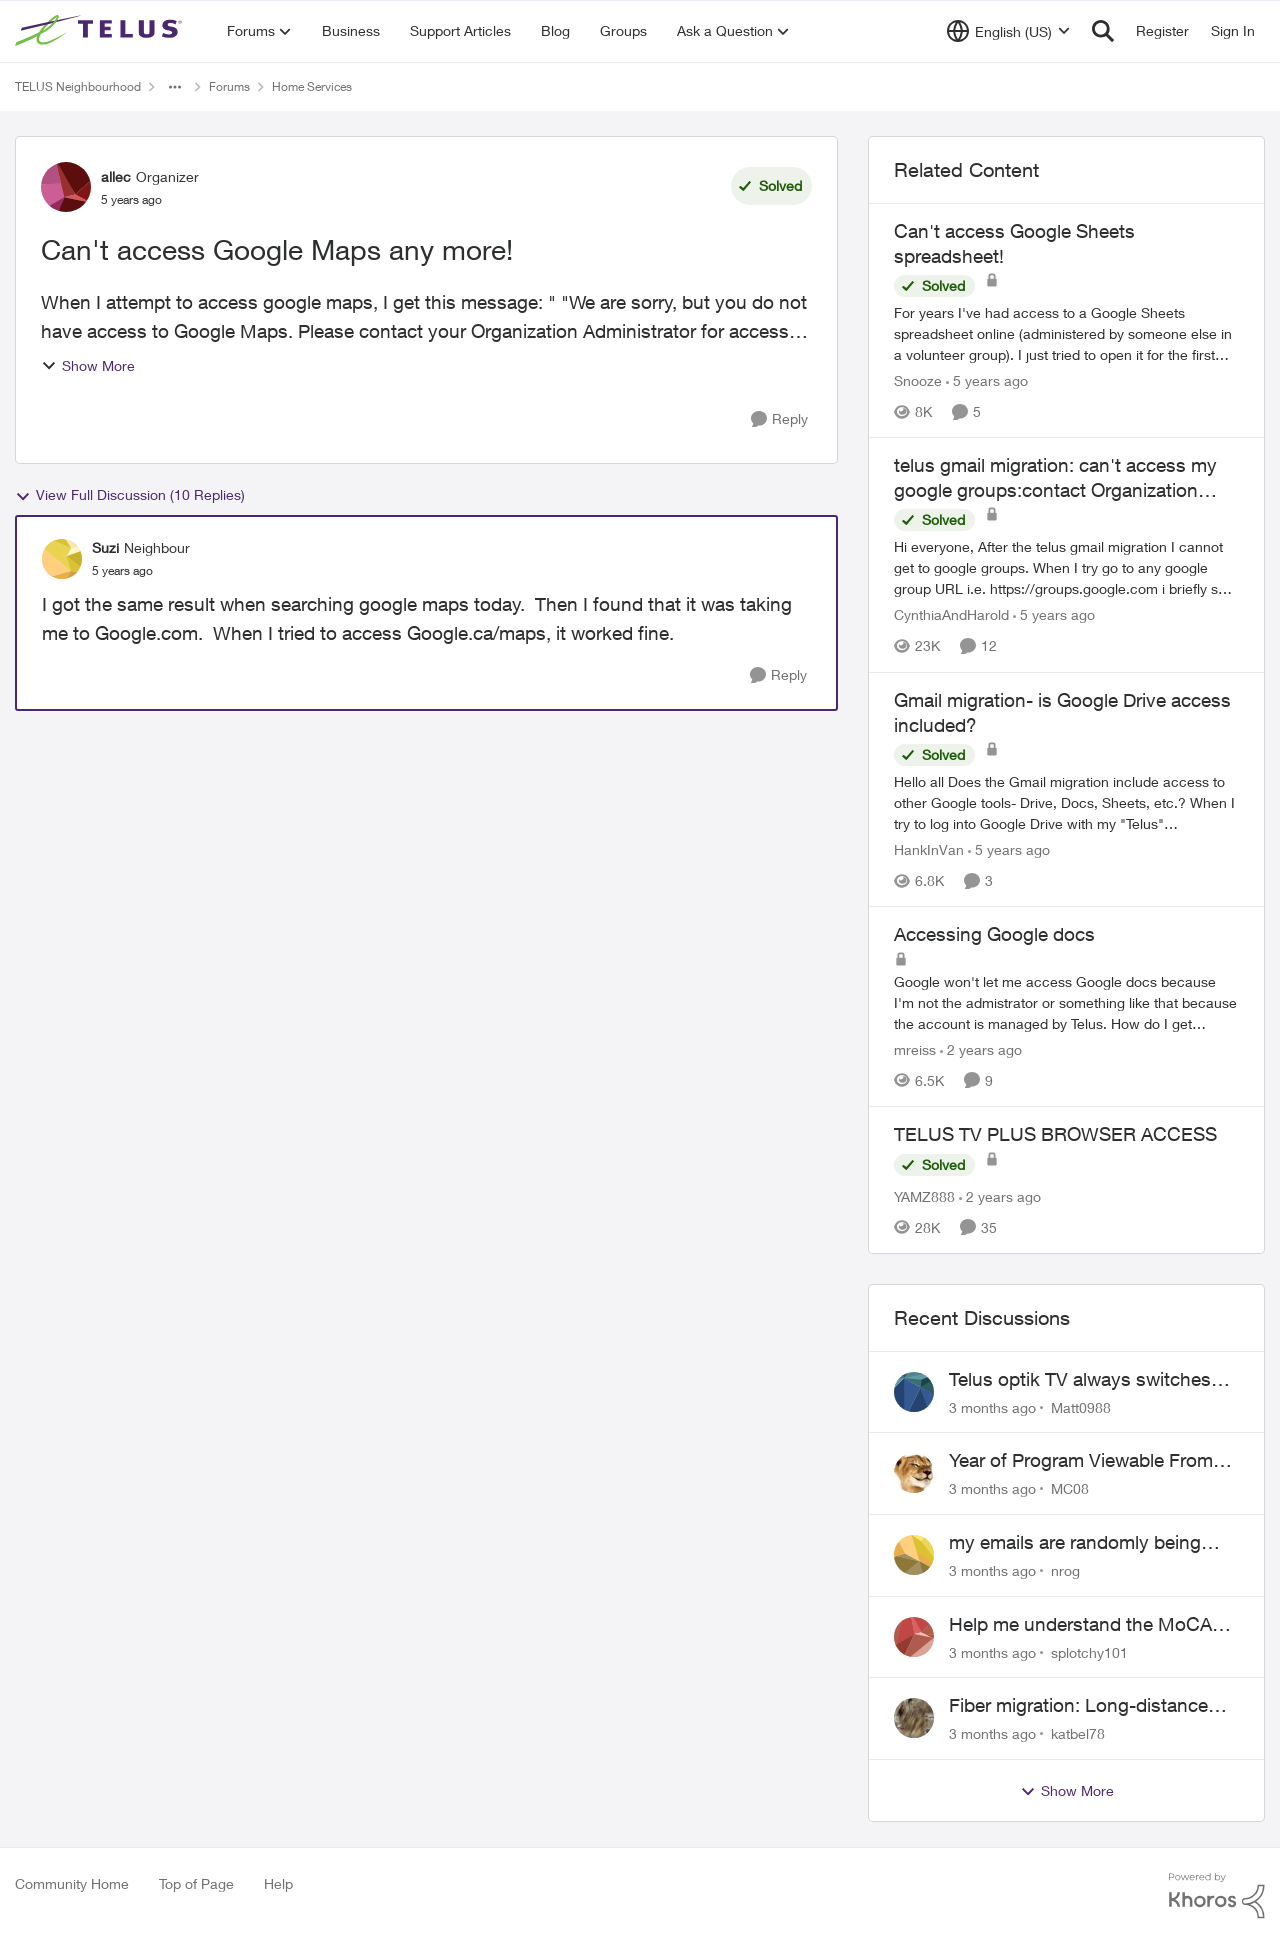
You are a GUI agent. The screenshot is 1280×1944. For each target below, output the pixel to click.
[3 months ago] (992, 1406)
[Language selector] (1008, 31)
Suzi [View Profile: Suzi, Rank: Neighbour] (105, 547)
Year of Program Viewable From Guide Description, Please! (1081, 1461)
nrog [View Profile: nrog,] (1065, 1570)
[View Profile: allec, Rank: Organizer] (66, 187)
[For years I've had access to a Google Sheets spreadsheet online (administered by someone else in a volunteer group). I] (1066, 333)
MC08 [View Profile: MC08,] (1070, 1488)
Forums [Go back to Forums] (229, 86)
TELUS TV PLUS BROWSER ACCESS (1055, 1134)
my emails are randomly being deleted (1075, 1543)
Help (278, 1883)
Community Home (72, 1883)
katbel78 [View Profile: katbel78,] (1078, 1733)
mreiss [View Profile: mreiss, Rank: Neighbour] (915, 1049)
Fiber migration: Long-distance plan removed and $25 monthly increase (1081, 1706)
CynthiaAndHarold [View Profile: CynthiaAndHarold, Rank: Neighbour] (951, 615)
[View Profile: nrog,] (914, 1555)
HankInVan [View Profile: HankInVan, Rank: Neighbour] (929, 849)
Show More (88, 365)
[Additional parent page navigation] (175, 87)
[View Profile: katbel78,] (914, 1718)
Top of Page (196, 1883)
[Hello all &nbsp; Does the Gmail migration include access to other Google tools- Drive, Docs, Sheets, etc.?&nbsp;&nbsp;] (1066, 802)
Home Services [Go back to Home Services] (312, 86)
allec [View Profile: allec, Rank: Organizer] (116, 176)
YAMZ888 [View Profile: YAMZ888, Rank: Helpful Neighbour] (924, 1196)
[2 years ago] (981, 1049)
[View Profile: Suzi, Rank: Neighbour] (62, 559)
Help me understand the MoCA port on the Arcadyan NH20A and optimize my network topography (1090, 1625)
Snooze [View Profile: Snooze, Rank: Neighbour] (918, 380)
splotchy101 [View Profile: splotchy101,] (1089, 1651)
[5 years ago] (987, 380)
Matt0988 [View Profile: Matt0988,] (1081, 1406)
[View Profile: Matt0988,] (914, 1392)
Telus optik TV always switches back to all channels (1080, 1380)
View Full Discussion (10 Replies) (130, 495)
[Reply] (779, 419)
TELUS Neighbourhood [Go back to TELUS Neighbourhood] (78, 86)
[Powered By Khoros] (1217, 1896)
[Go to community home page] (101, 31)
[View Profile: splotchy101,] (914, 1637)
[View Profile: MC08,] (914, 1473)
